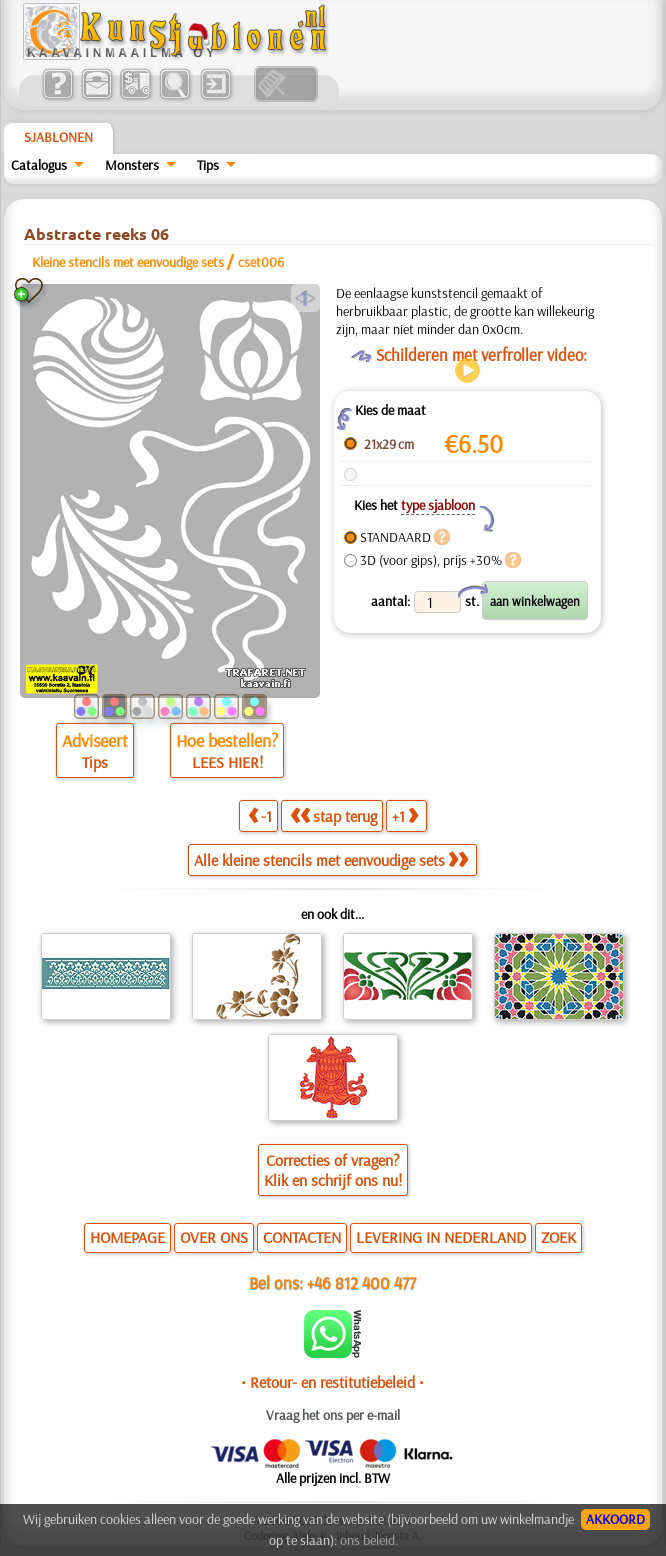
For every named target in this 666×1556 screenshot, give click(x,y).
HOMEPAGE (127, 1237)
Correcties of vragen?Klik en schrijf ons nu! (333, 1170)
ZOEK (558, 1237)
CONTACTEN (302, 1237)
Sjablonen (58, 137)
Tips (208, 165)
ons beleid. (369, 1540)
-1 (260, 816)
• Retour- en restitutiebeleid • (332, 1382)
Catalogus (39, 165)
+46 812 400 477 (361, 1282)
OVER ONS (214, 1237)
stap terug (333, 816)
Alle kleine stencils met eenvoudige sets (331, 860)
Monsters (132, 165)
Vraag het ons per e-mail (333, 1415)
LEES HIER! (227, 762)
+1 (405, 816)
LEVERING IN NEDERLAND (441, 1237)
